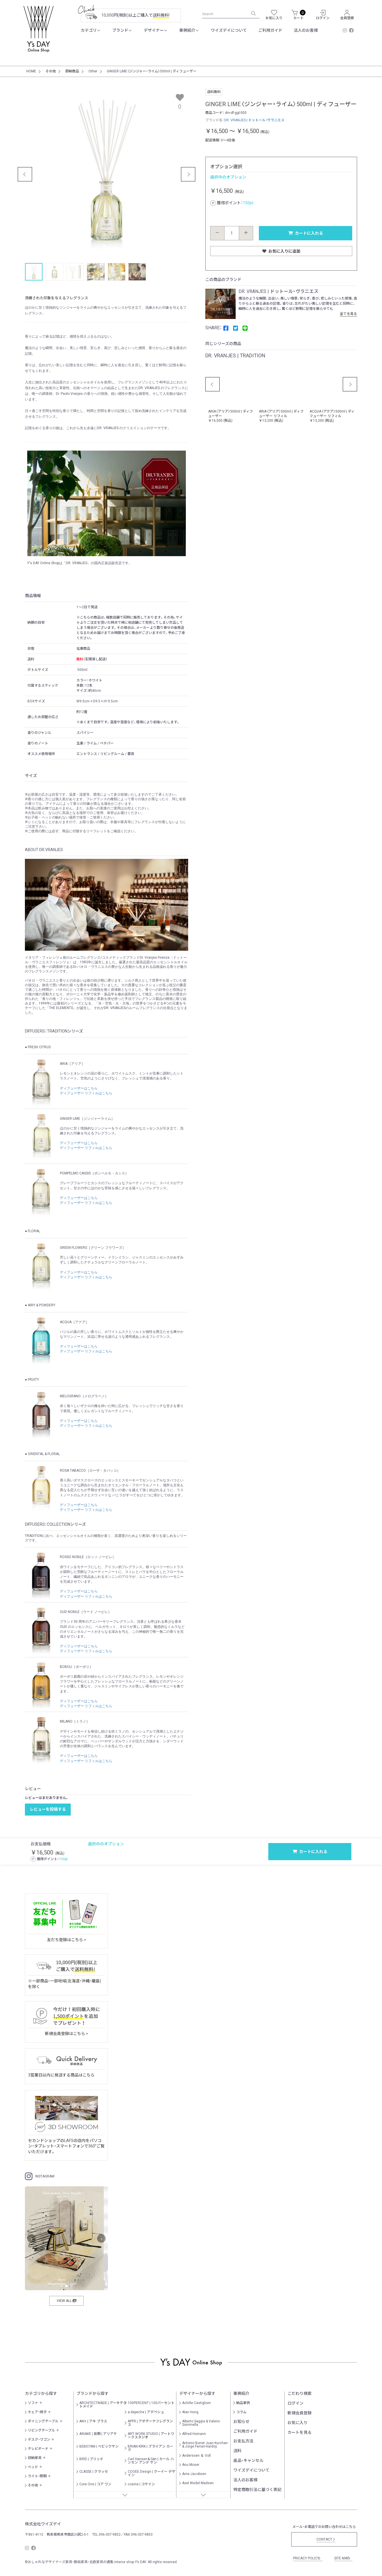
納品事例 (243, 2403)
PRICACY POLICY (307, 2558)
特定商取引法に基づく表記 (257, 2490)
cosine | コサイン (141, 2484)
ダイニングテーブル (43, 2421)
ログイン (296, 2403)
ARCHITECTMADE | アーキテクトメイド (103, 2404)
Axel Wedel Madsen (198, 2483)
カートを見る (300, 2432)
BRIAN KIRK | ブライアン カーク (150, 2448)
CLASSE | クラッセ (93, 2471)
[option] (230, 392)
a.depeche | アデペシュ (146, 2412)
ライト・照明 (37, 2476)
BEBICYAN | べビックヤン (99, 2446)
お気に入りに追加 (281, 251)
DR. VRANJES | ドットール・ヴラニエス (254, 120)
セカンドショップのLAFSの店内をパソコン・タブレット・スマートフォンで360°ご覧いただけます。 (66, 2146)
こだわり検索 (300, 2393)
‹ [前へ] (31, 2239)
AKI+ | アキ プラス (93, 2421)
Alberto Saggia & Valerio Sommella (201, 2423)
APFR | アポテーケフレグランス (150, 2423)
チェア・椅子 (37, 2412)
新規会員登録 (300, 2413)
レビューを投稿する (48, 1809)
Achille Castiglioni (196, 2403)
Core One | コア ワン (95, 2484)
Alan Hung (190, 2412)
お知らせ (241, 2422)
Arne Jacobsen (194, 2474)
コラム (241, 2412)
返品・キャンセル (248, 2460)
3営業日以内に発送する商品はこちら (61, 2075)
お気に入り (298, 2423)
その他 (33, 2485)
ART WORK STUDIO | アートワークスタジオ (151, 2435)
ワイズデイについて (229, 30)
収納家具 (35, 2458)
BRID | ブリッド (91, 2459)
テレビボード (38, 2448)
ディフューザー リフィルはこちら (86, 1093)
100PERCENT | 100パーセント (151, 2403)
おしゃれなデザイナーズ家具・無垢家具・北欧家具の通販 (70, 2562)
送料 (237, 2451)
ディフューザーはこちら (79, 1088)
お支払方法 (243, 2441)
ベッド (33, 2467)
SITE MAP (342, 2558)
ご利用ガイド (270, 30)
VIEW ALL (66, 2301)
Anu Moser (190, 2464)
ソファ (33, 2403)
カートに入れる (305, 233)
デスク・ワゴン (39, 2439)
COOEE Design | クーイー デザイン (151, 2473)
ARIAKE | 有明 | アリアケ (98, 2434)
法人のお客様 (306, 30)
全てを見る (350, 314)
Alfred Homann (194, 2434)
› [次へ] (101, 2239)
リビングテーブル (41, 2430)
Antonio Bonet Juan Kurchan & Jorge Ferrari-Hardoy (205, 2444)
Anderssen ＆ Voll (196, 2455)
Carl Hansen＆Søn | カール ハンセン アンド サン (151, 2460)
